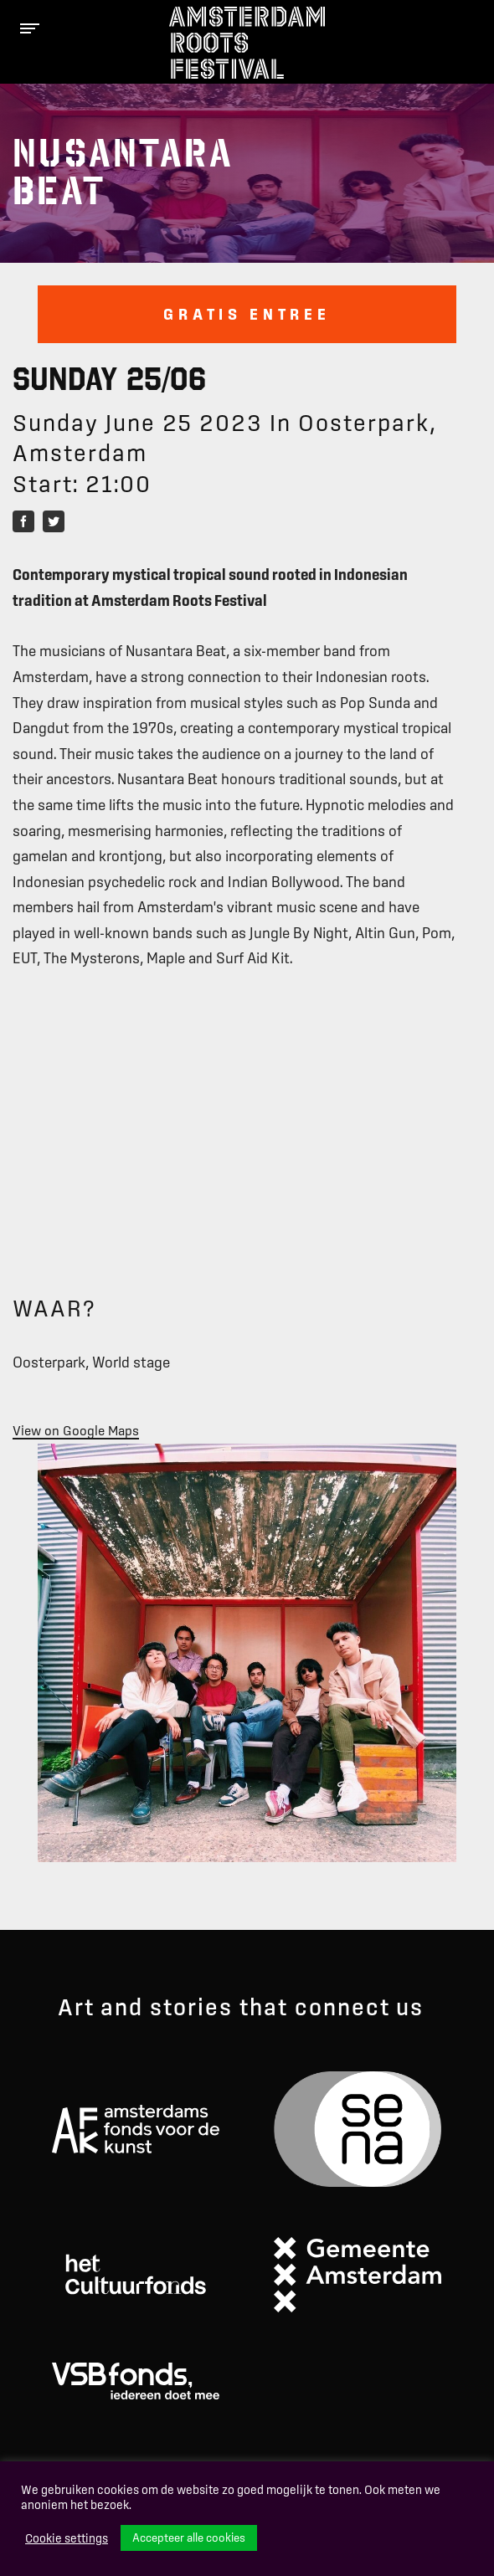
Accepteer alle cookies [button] (188, 2537)
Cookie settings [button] (66, 2538)
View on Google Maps (76, 1430)
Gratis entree (246, 314)
